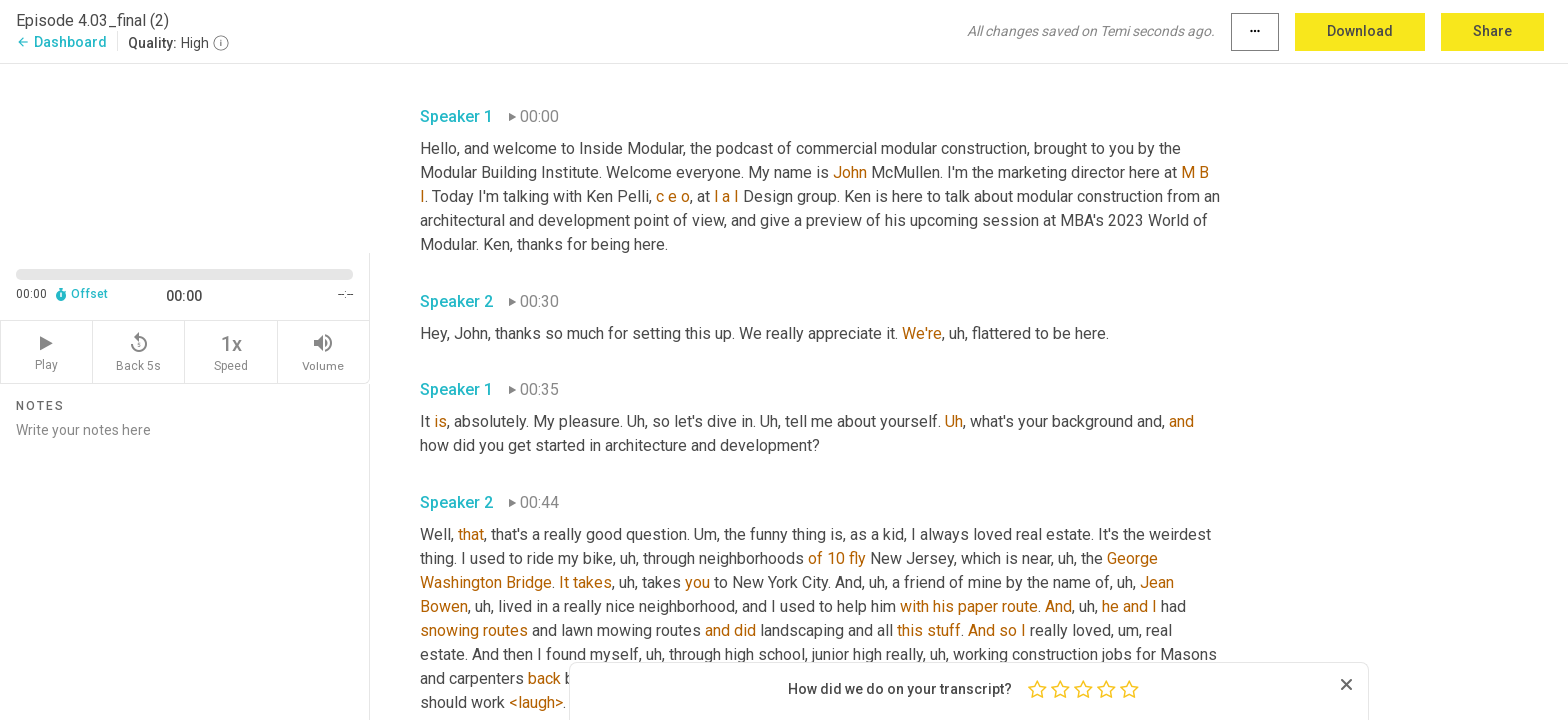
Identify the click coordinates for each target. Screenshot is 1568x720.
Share (1492, 31)
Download (1360, 31)
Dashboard (61, 42)
